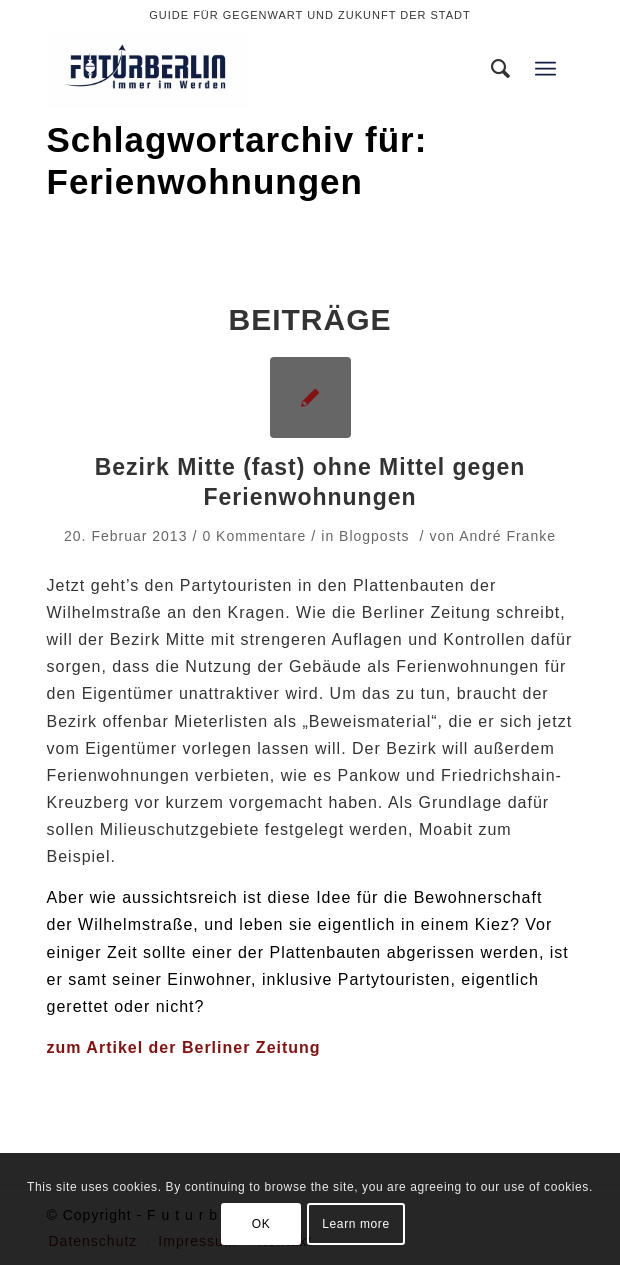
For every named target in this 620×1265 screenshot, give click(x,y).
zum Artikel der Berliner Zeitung (184, 1047)
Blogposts (374, 536)
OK (261, 1224)
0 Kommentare (254, 536)
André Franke (507, 536)
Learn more (355, 1224)
